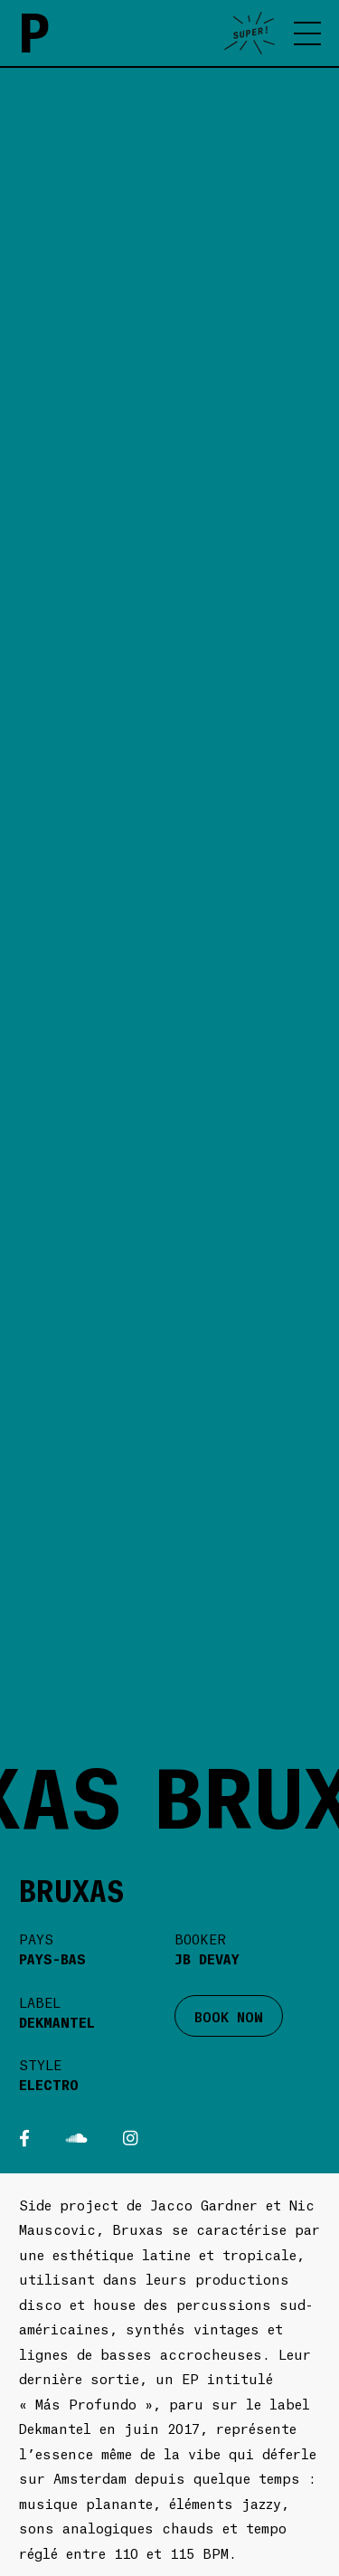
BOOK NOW (228, 2016)
